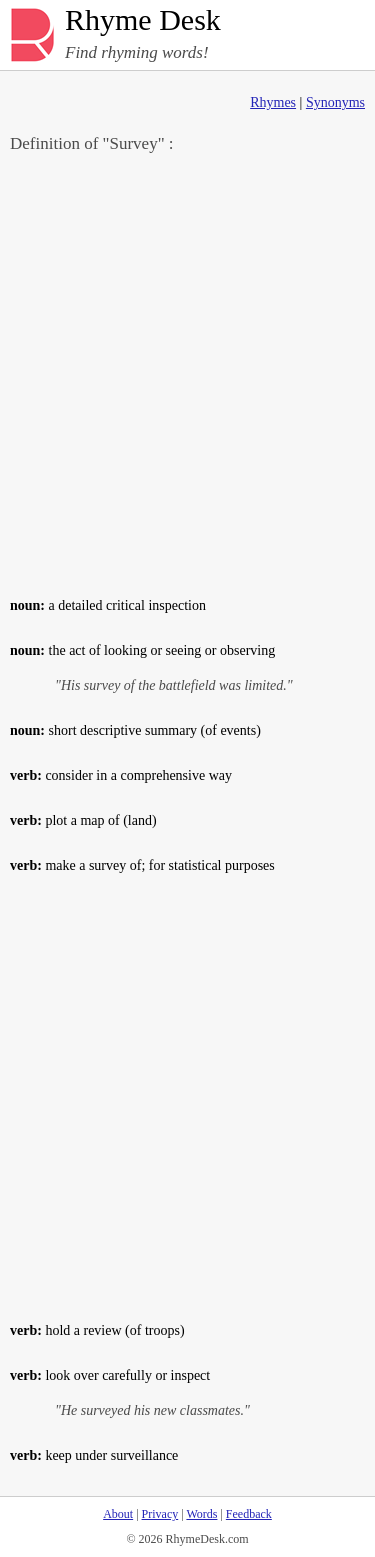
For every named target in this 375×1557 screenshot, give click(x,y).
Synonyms (335, 102)
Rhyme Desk (143, 20)
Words (201, 1514)
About (118, 1514)
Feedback (249, 1514)
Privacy (160, 1514)
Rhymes (273, 102)
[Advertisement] (187, 373)
